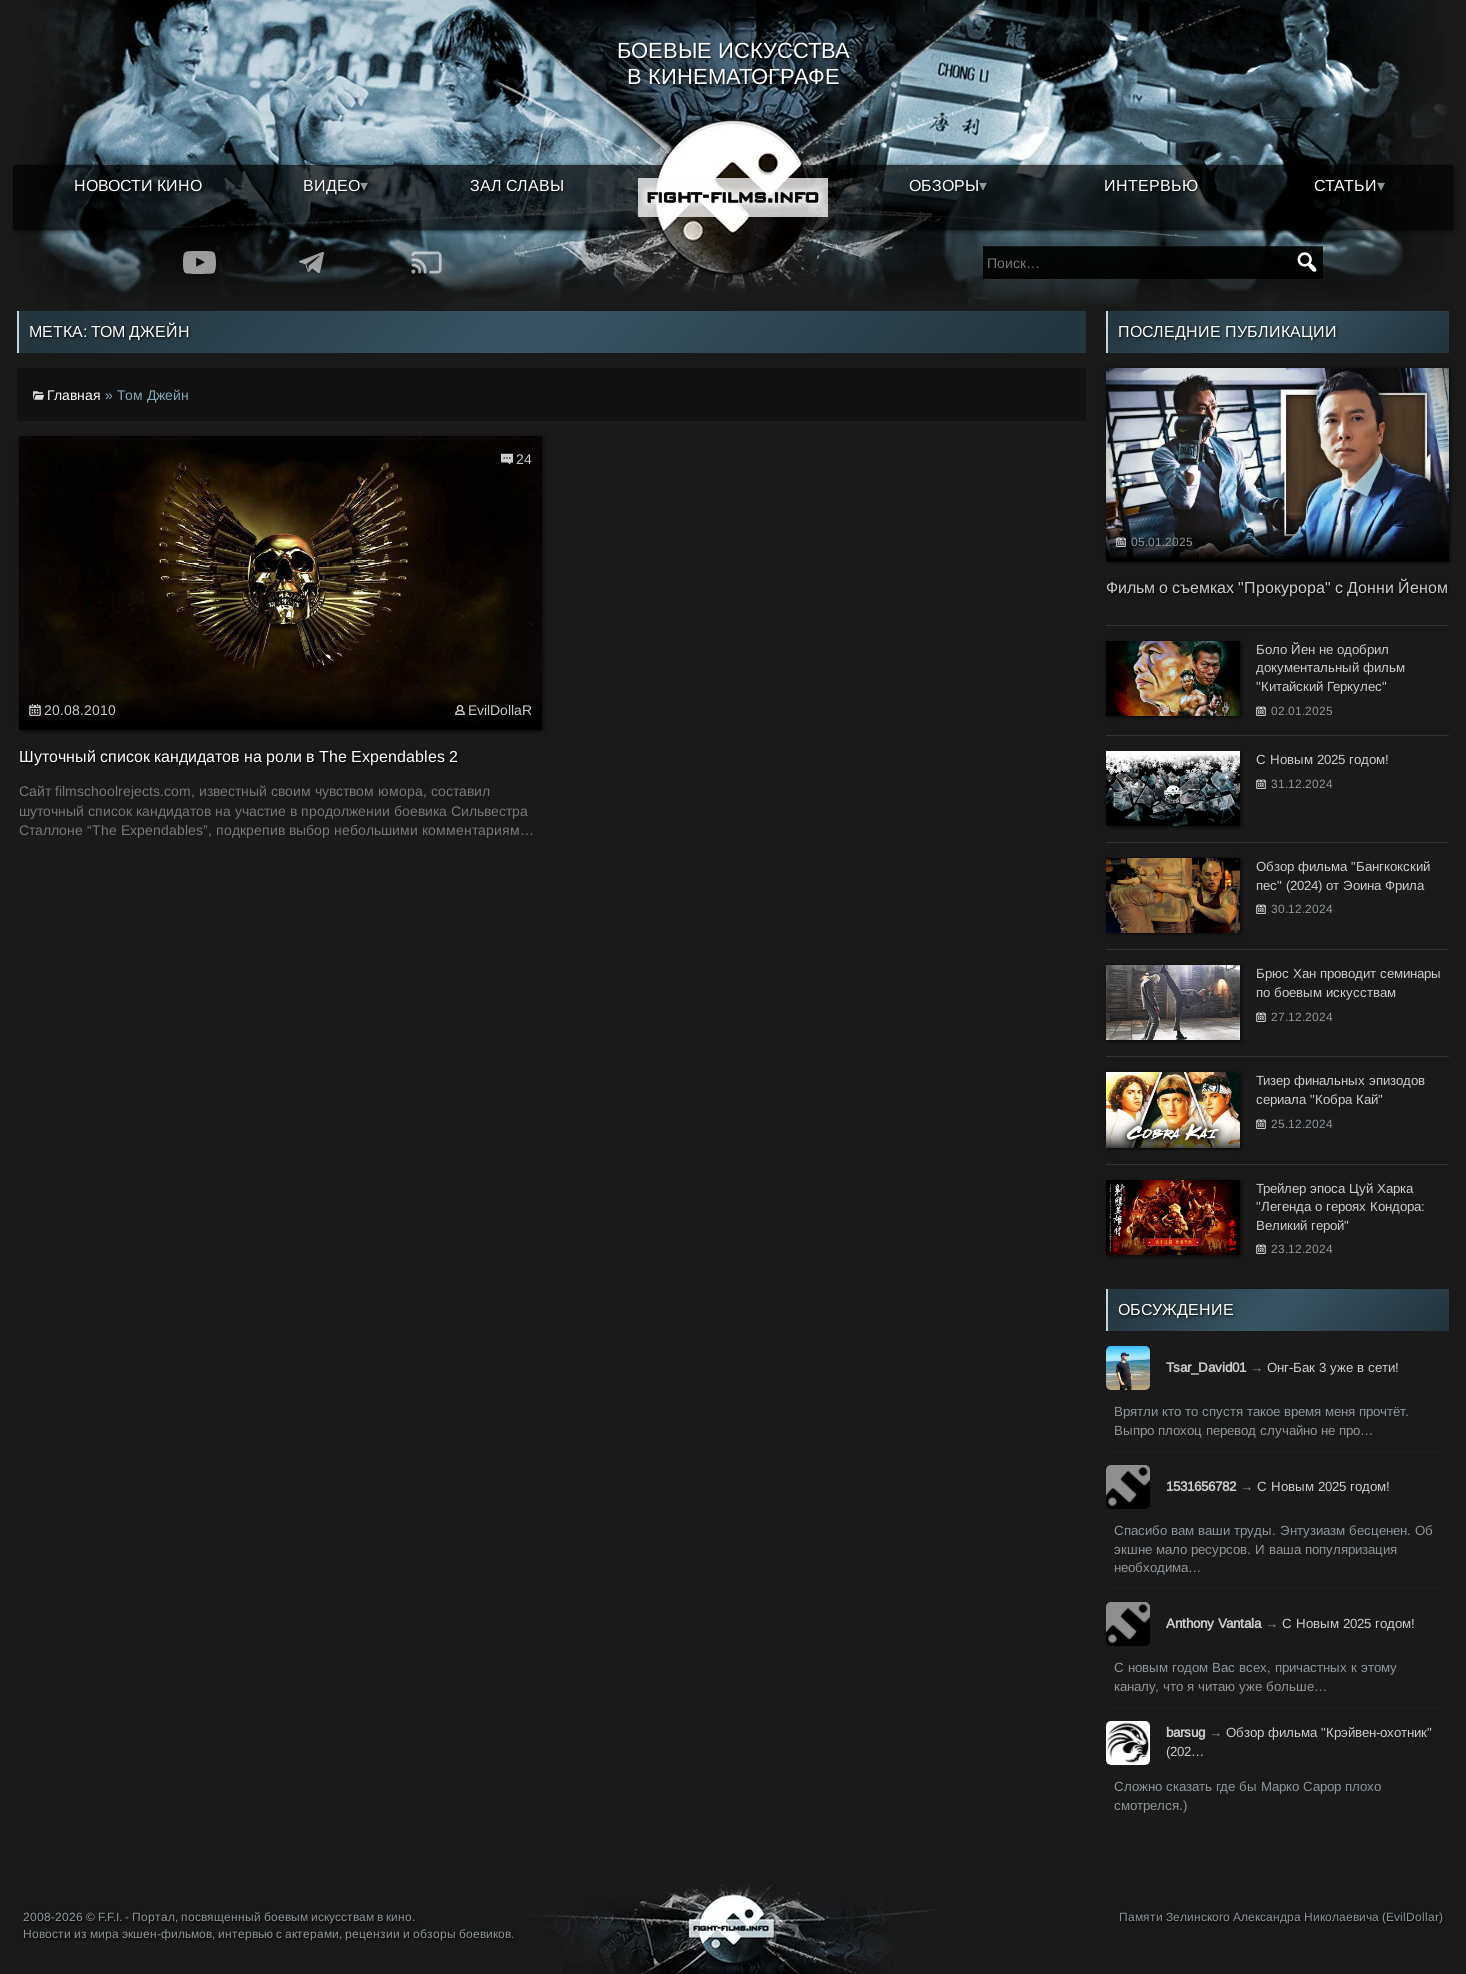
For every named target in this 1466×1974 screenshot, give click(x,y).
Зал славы (517, 185)
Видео (331, 185)
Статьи (1345, 185)
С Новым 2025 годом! (1323, 1486)
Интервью (1151, 185)
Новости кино (138, 185)
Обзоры (944, 185)
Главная (74, 395)
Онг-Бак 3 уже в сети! (1333, 1367)
